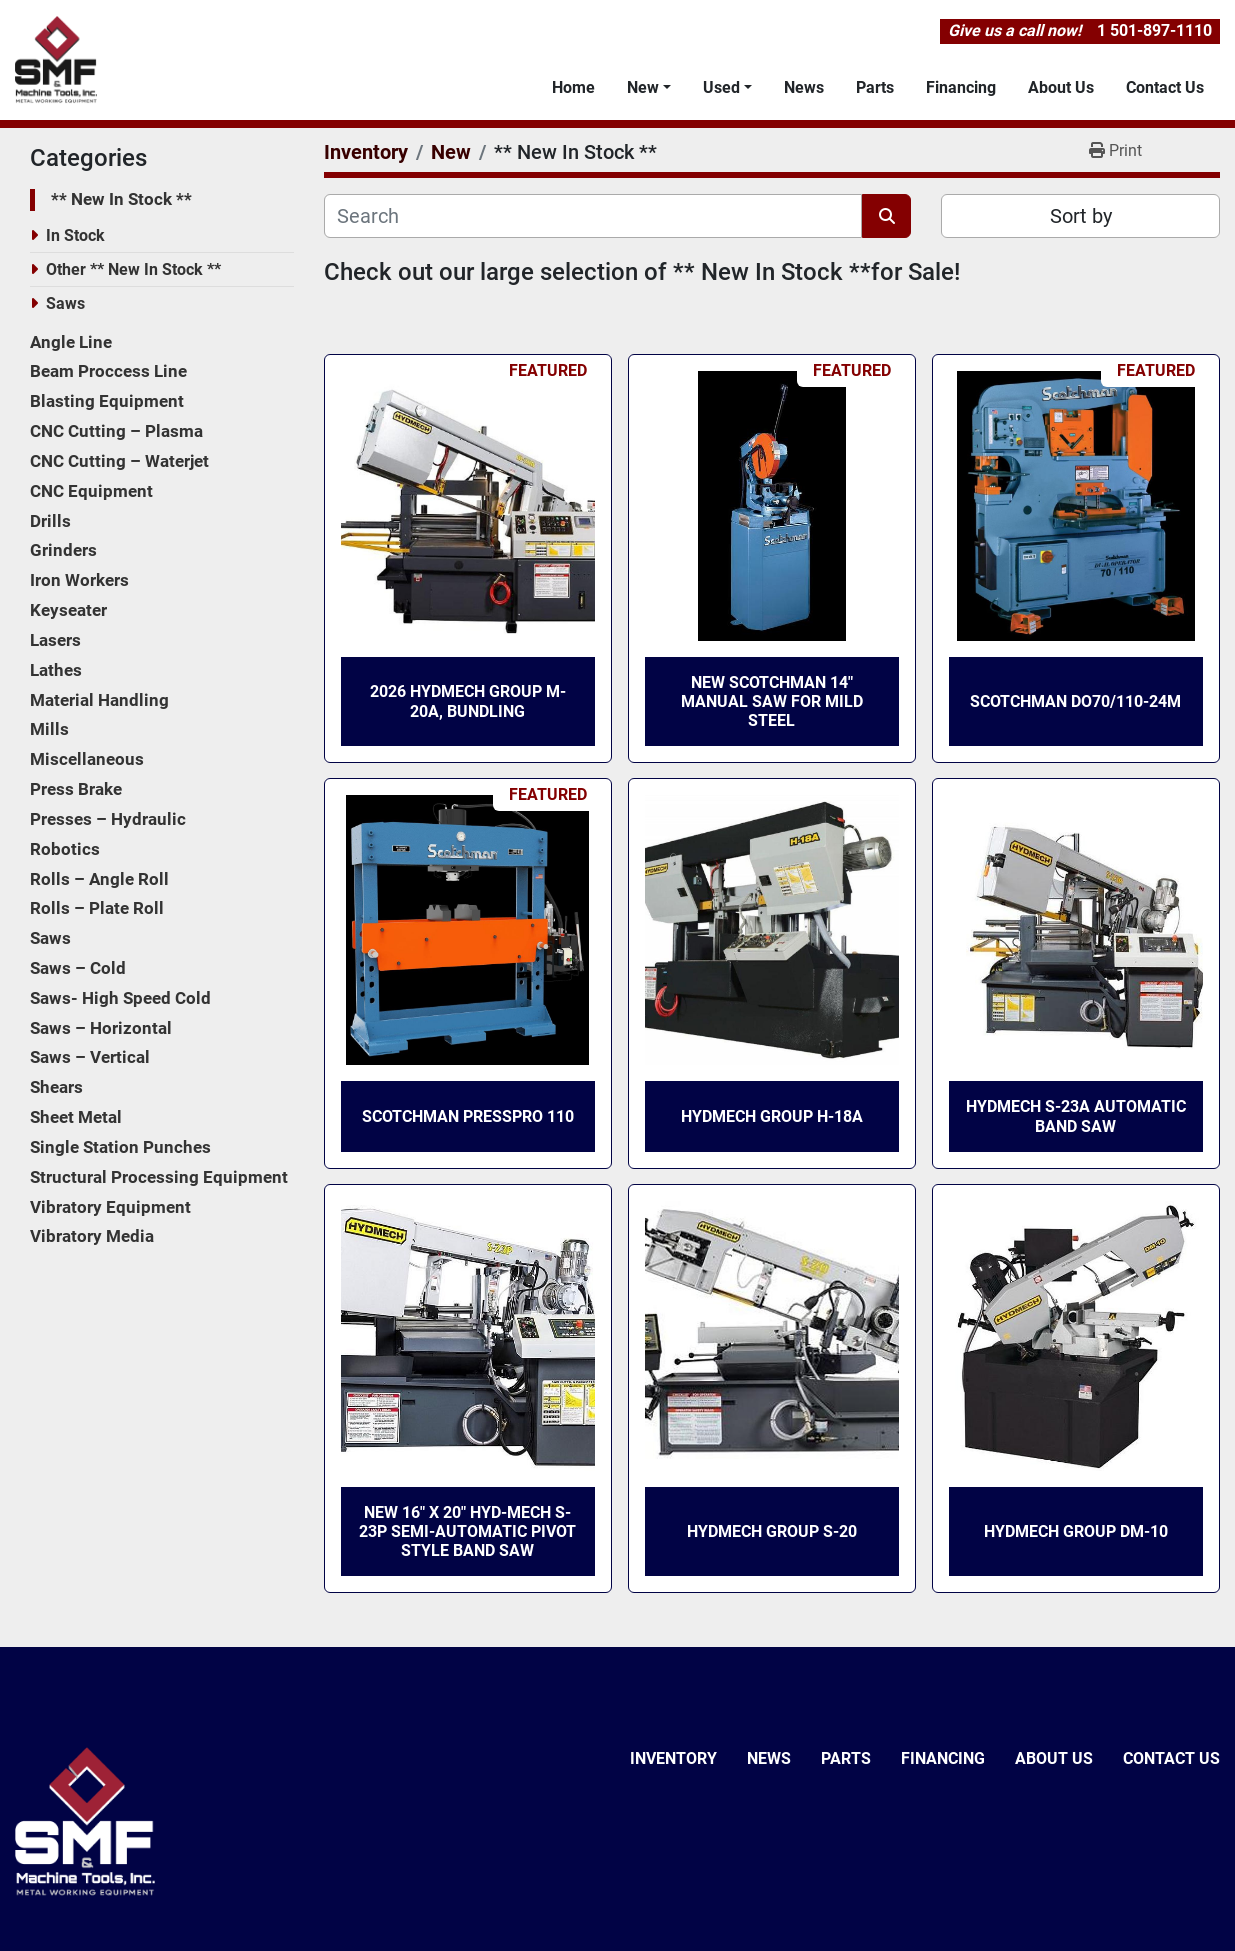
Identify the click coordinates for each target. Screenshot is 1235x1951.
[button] (649, 88)
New (643, 87)
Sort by (1081, 216)
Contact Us (1165, 87)
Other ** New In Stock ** (133, 269)
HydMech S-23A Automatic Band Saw (1076, 1116)
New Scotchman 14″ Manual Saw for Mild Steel (772, 701)
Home (573, 87)
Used (721, 87)
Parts (875, 87)
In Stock (75, 235)
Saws (65, 303)
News (804, 87)
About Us (1061, 87)
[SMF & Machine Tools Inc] (85, 1821)
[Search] (593, 216)
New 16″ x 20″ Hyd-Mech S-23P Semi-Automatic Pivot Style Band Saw (467, 1531)
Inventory (673, 1758)
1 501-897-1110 (1154, 30)
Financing (961, 87)
